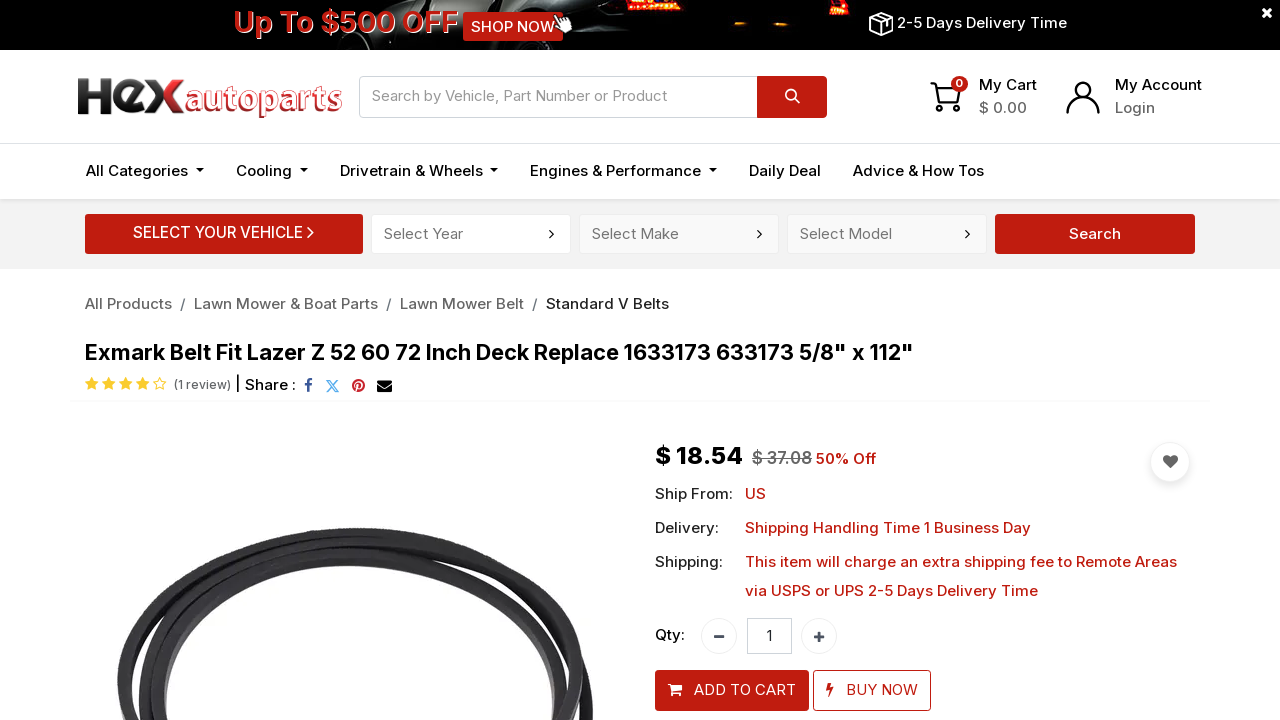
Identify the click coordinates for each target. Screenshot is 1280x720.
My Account (1158, 84)
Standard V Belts (607, 303)
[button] (732, 690)
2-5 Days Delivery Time (982, 22)
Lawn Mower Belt (462, 303)
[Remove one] (719, 636)
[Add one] (819, 636)
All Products (128, 303)
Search (1095, 233)
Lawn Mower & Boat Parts (286, 303)
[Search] (792, 97)
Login (1135, 107)
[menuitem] (785, 171)
